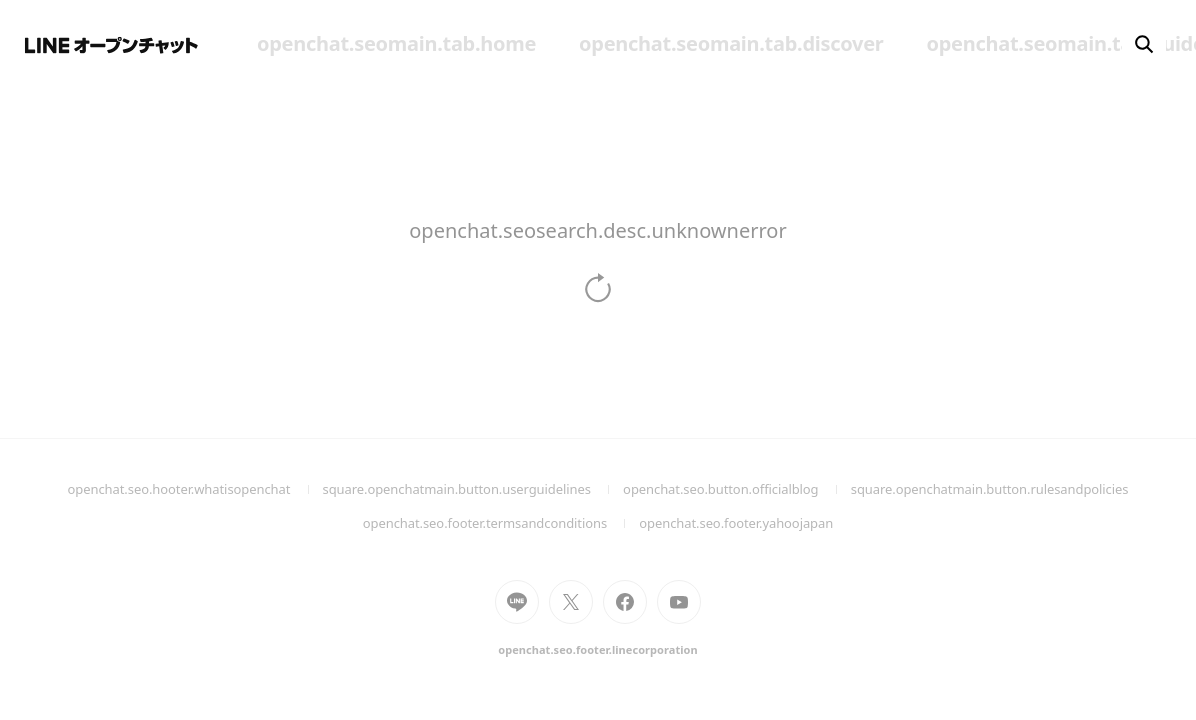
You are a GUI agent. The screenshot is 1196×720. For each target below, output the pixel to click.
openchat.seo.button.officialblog (737, 489)
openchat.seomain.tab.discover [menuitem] (731, 43)
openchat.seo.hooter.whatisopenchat (195, 489)
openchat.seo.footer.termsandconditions (501, 523)
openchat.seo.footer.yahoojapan (736, 523)
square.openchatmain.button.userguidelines (473, 489)
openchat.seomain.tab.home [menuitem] (396, 43)
